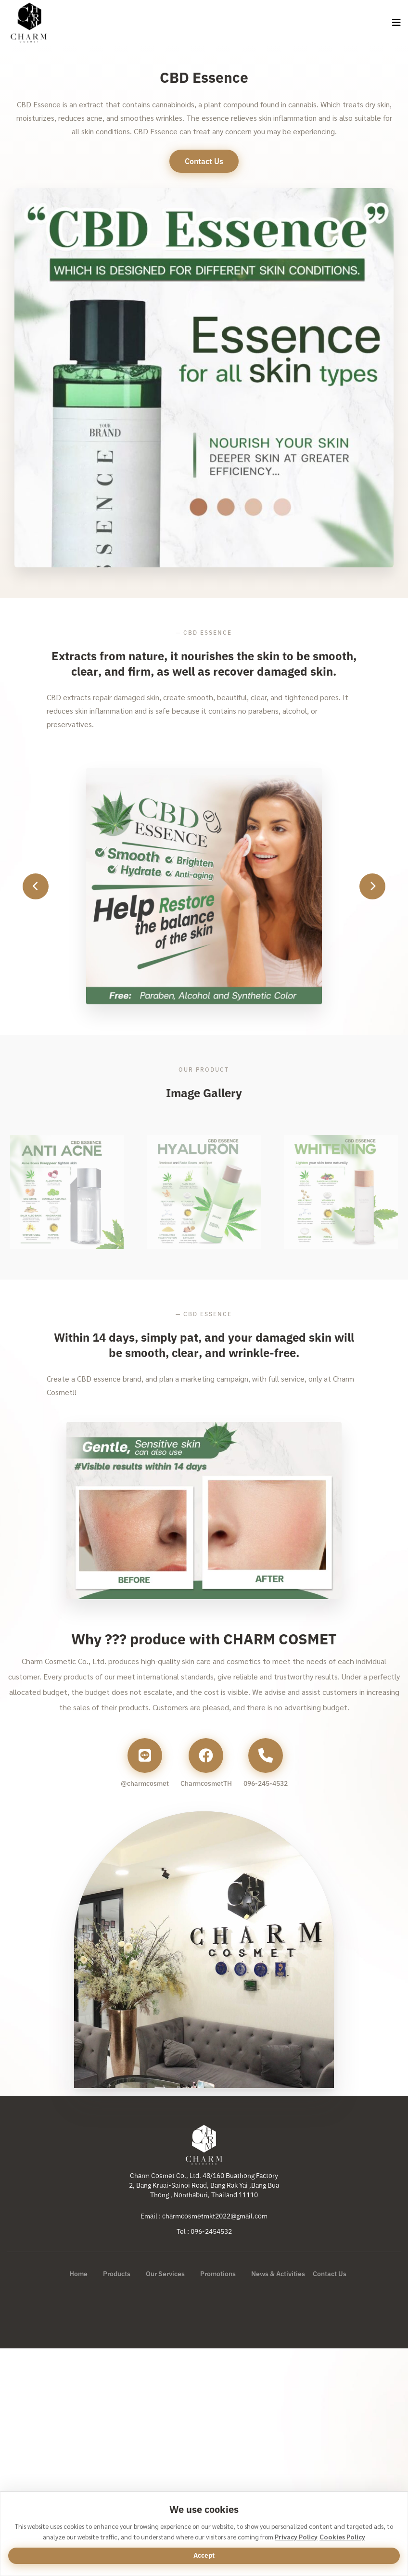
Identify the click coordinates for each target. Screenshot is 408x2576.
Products (116, 2273)
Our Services (165, 2273)
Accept (204, 2555)
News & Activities (278, 2273)
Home (78, 2273)
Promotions (218, 2273)
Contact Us (329, 2273)
